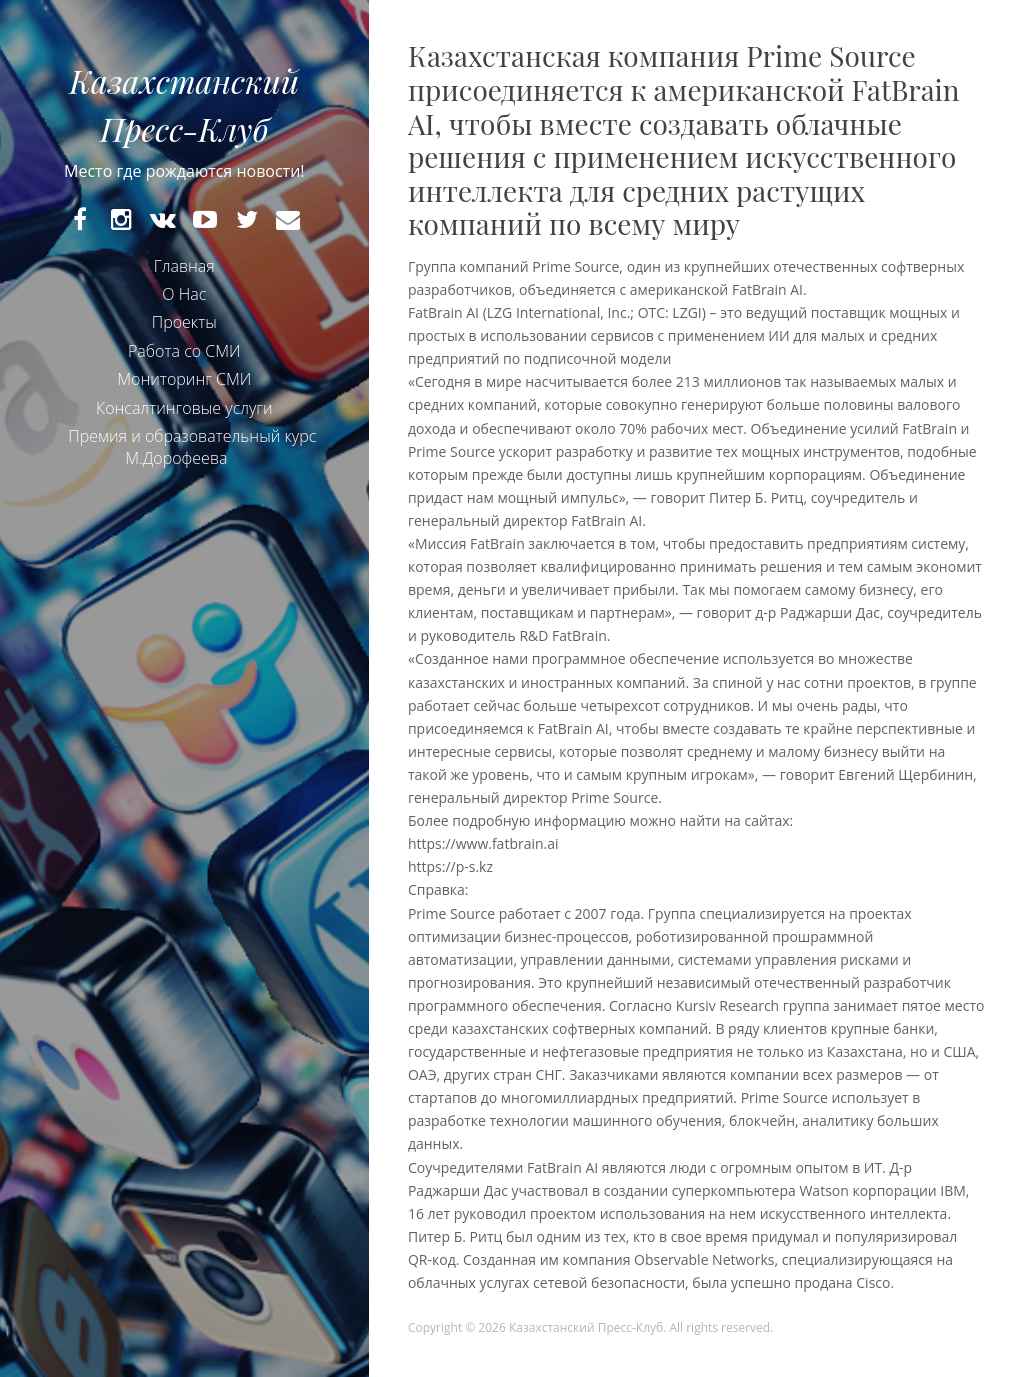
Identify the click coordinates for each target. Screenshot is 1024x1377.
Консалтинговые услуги (184, 419)
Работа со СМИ (184, 363)
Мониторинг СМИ (184, 391)
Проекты (184, 334)
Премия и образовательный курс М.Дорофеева (192, 459)
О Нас (184, 306)
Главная (184, 277)
